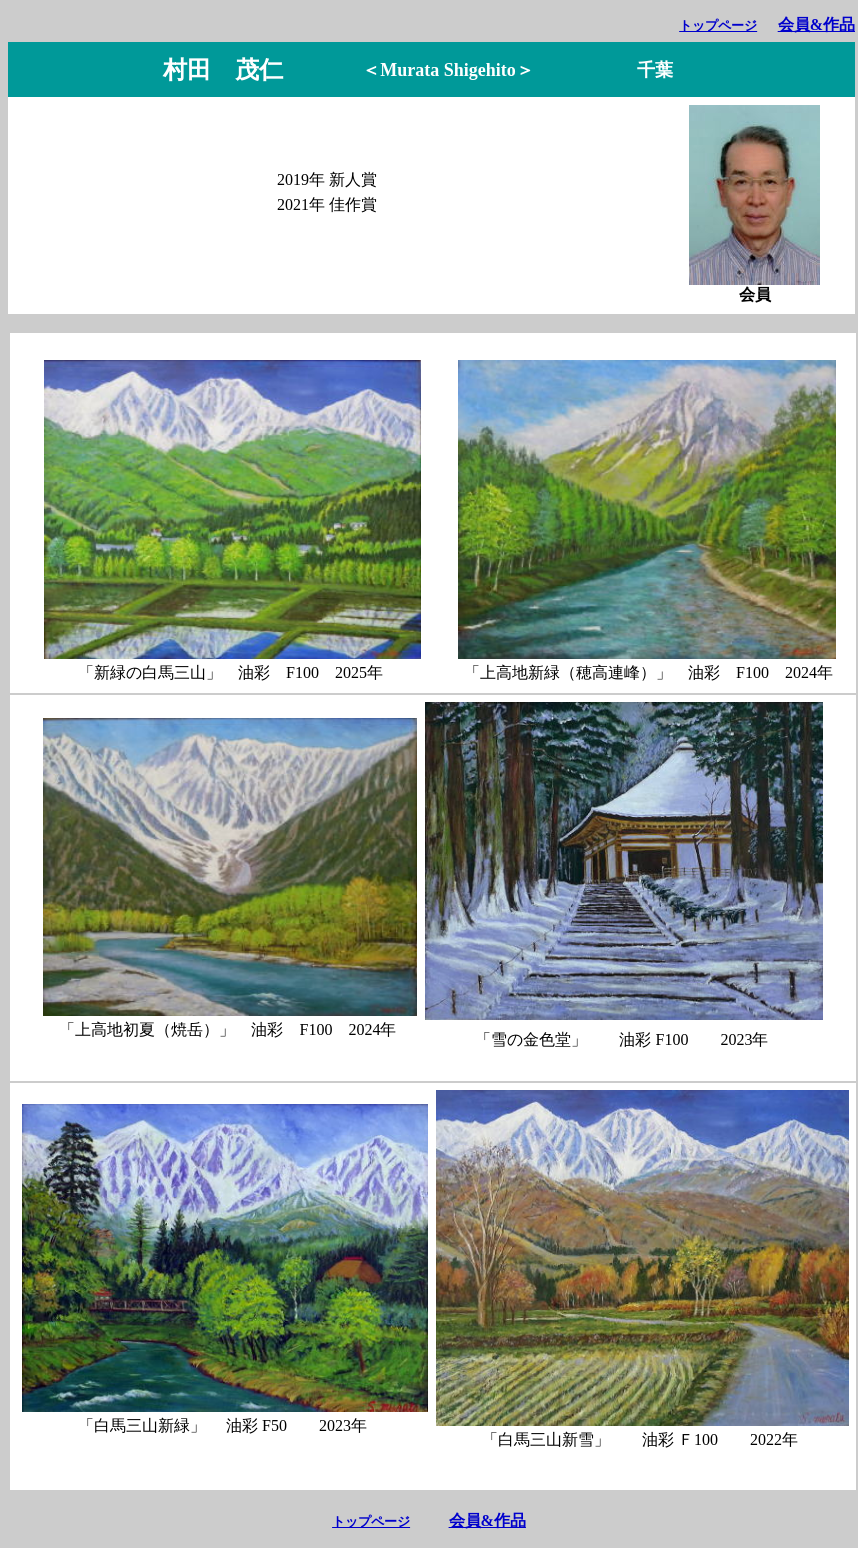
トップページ (718, 25)
